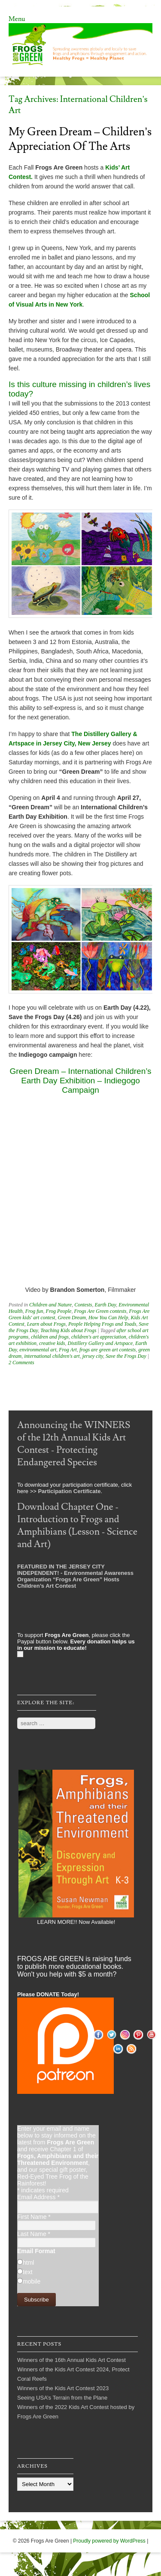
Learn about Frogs (46, 1324)
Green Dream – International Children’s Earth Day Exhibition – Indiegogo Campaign (80, 1080)
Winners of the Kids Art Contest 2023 (63, 2388)
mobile (31, 2281)
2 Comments (21, 1363)
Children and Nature (50, 1305)
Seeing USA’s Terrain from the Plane (62, 2397)
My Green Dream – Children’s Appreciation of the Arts (80, 139)
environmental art (37, 1350)
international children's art (51, 1356)
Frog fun (34, 1311)
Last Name (33, 2233)
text (28, 2272)
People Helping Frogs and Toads (102, 1324)
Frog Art (68, 1350)
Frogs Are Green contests (100, 1311)
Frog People (59, 1311)
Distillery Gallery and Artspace (100, 1343)
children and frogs (50, 1337)
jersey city (92, 1356)
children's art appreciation (98, 1337)
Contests (83, 1305)
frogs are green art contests (107, 1350)
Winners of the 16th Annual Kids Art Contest (71, 2360)
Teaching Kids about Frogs (68, 1330)
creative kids (52, 1343)
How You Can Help (108, 1318)
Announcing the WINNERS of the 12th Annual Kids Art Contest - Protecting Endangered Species (73, 1444)
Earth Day (105, 1305)
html (28, 2262)
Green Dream (71, 1318)
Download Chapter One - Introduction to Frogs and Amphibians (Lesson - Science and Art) (77, 1525)
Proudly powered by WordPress (109, 2541)
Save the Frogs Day (126, 1356)
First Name (34, 2216)
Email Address (38, 2197)
